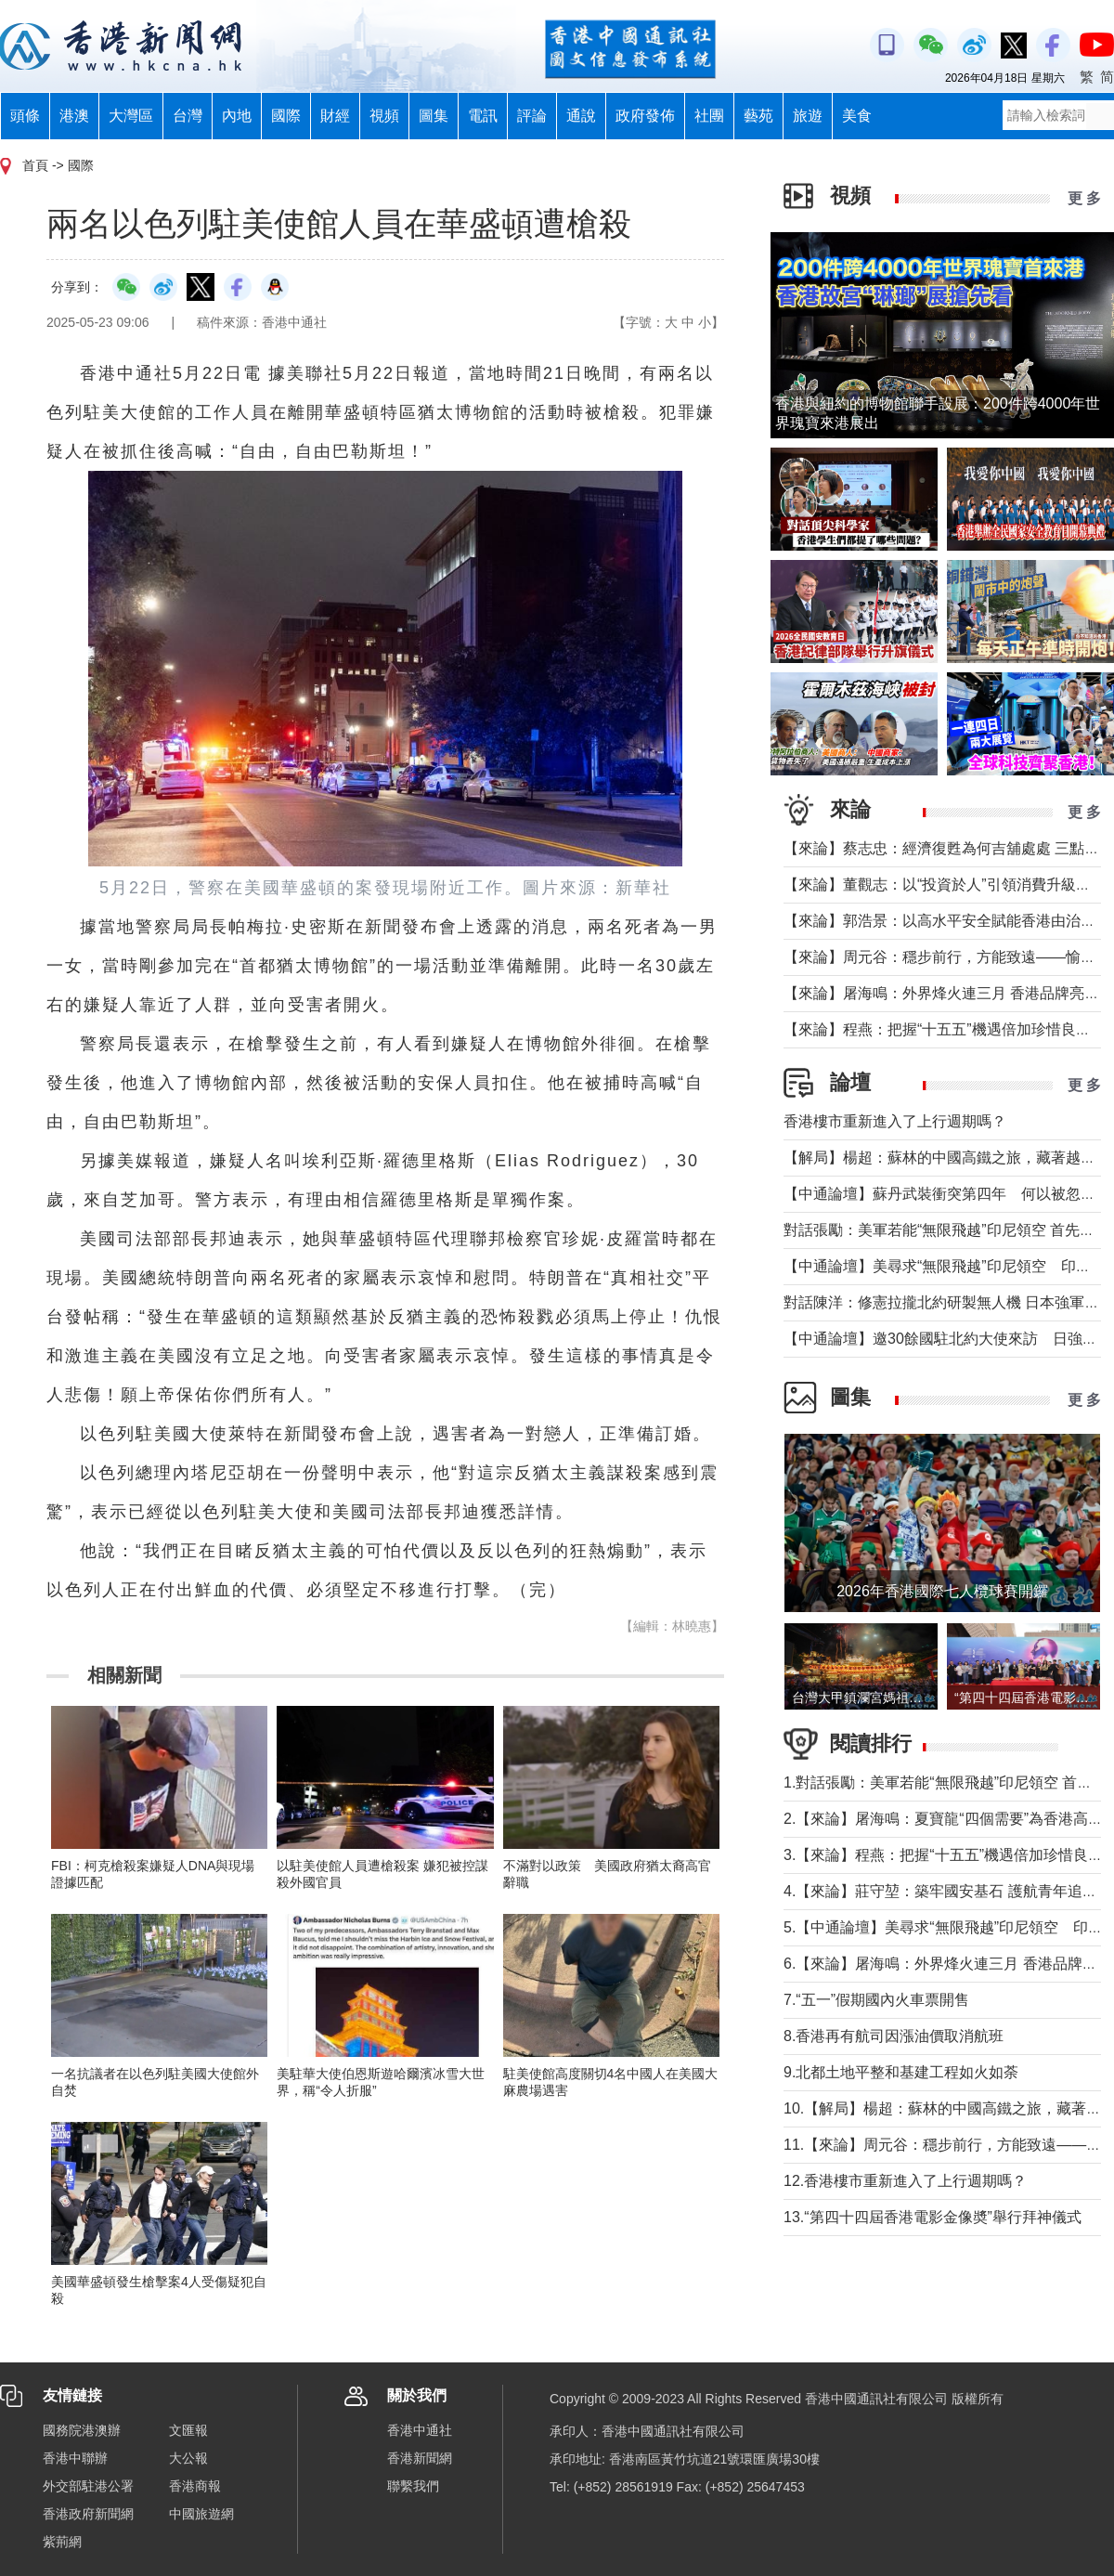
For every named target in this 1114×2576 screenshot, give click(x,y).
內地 (237, 116)
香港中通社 (419, 2430)
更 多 (1084, 198)
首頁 (35, 165)
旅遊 (808, 116)
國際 (286, 116)
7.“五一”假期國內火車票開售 (876, 2000)
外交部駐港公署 (88, 2485)
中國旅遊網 (201, 2513)
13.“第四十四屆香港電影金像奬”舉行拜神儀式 (933, 2217)
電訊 (483, 116)
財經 (335, 116)
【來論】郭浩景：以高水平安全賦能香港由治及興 (947, 921)
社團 (709, 116)
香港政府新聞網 (88, 2513)
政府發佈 (645, 116)
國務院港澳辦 (82, 2430)
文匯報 (188, 2430)
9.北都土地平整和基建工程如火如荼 (901, 2072)
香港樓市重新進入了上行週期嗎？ (895, 1121)
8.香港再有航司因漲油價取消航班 (894, 2036)
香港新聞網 (419, 2458)
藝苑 (758, 116)
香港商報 (195, 2485)
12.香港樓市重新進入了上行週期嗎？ (905, 2181)
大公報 (188, 2458)
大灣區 (131, 116)
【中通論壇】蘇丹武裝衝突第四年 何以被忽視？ (947, 1194)
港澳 (74, 116)
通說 (581, 116)
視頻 (384, 116)
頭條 (25, 116)
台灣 (187, 116)
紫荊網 (62, 2541)
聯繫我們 (413, 2485)
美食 (857, 116)
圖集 (433, 116)
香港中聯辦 (75, 2458)
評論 (532, 116)
